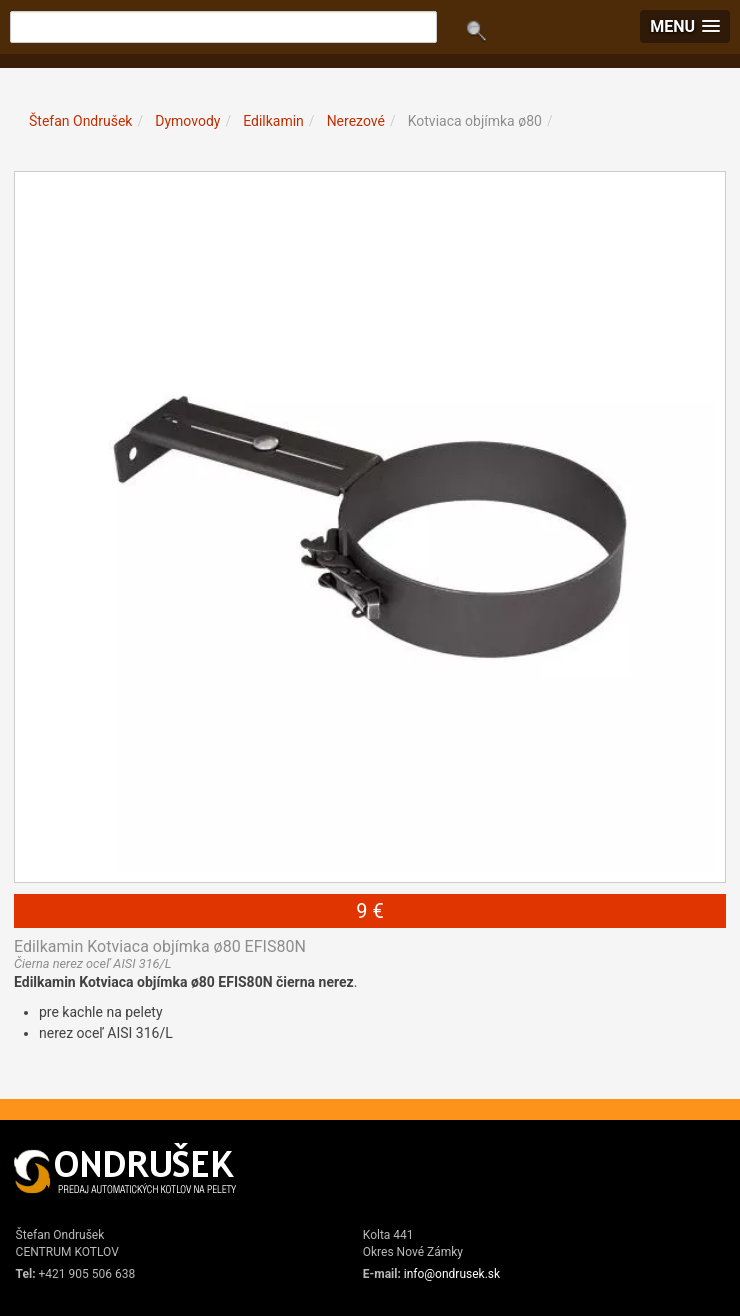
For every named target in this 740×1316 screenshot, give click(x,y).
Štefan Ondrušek (80, 121)
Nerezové (356, 121)
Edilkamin (273, 121)
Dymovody (187, 121)
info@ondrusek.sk (452, 1274)
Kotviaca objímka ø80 (475, 121)
